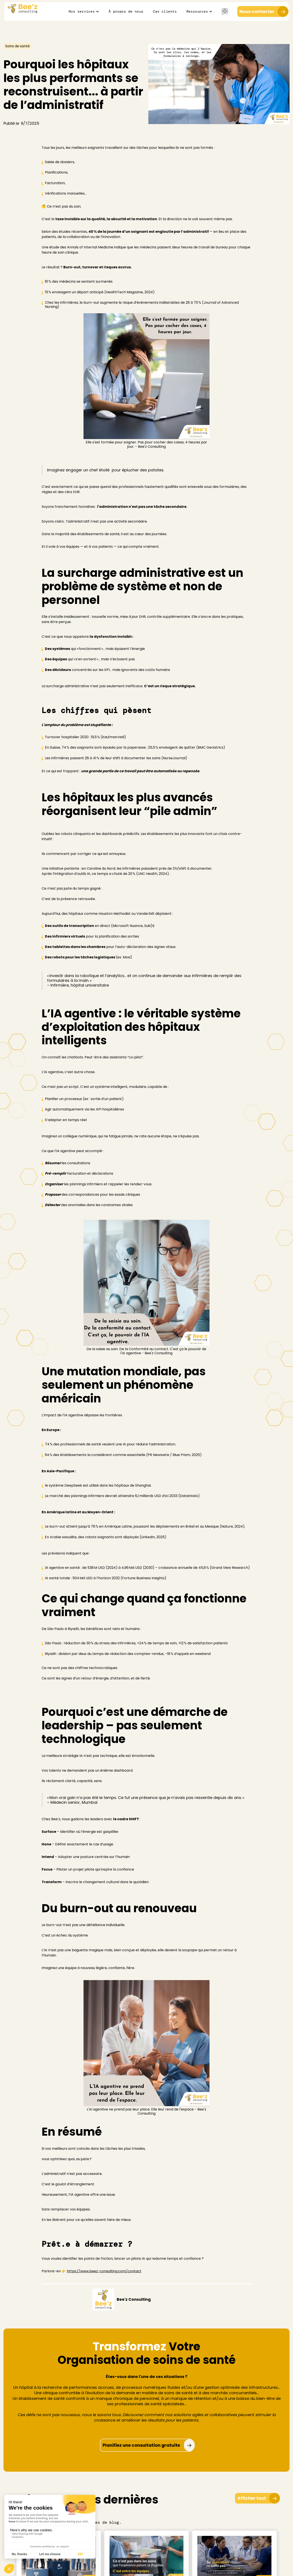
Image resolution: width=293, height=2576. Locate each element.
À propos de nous (126, 11)
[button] (83, 11)
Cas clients (165, 11)
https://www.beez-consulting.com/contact (104, 2271)
